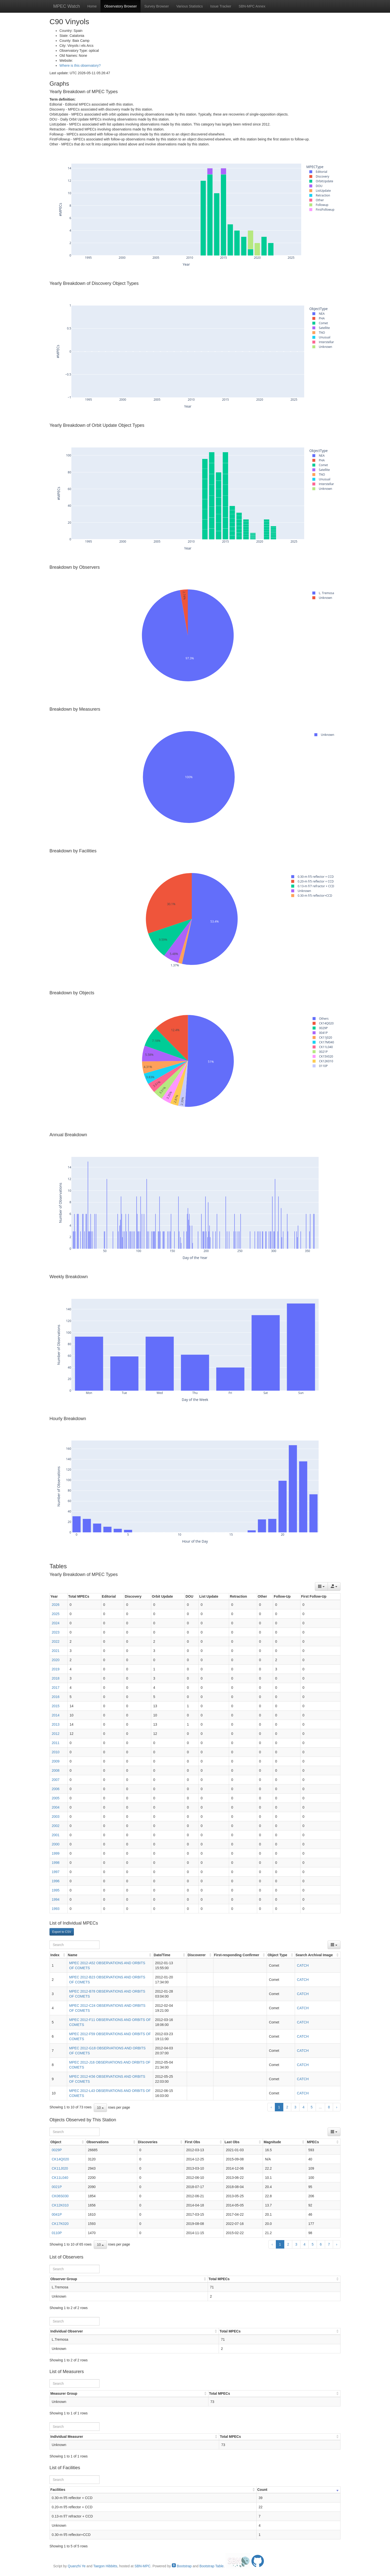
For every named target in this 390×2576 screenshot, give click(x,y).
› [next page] (336, 2107)
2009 (55, 1761)
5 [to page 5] (312, 2107)
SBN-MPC (143, 2566)
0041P (57, 2214)
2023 (55, 1632)
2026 (55, 1605)
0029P (57, 2150)
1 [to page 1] (279, 2107)
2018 (55, 1678)
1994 (55, 1899)
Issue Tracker (220, 6)
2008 (55, 1770)
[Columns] (321, 1586)
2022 (55, 1641)
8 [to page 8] (329, 2107)
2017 (55, 1688)
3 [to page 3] (295, 2107)
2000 (55, 1844)
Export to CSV (61, 1932)
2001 (55, 1835)
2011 (55, 1743)
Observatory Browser (120, 6)
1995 (55, 1890)
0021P (57, 2187)
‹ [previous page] (271, 2107)
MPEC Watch (66, 6)
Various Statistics (189, 6)
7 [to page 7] (329, 2244)
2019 (55, 1669)
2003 (55, 1817)
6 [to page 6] (321, 2244)
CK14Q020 (60, 2159)
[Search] (74, 1945)
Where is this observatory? (80, 65)
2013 (55, 1724)
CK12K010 (60, 2205)
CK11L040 (60, 2178)
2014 (55, 1715)
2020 (55, 1660)
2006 (55, 1789)
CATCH (303, 1965)
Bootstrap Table (211, 2566)
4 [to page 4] (303, 2107)
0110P (57, 2233)
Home (92, 6)
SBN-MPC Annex (252, 6)
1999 (55, 1853)
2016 (55, 1697)
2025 (55, 1614)
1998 (55, 1863)
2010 (55, 1752)
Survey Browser (156, 6)
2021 (55, 1651)
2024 (55, 1623)
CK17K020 (60, 2224)
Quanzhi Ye (77, 2566)
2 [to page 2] (287, 2107)
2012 (55, 1734)
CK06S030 (60, 2196)
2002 (55, 1826)
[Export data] (334, 1586)
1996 (55, 1881)
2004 (55, 1807)
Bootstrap (182, 2566)
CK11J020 (60, 2168)
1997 (55, 1872)
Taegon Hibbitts (105, 2566)
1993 (55, 1909)
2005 (55, 1798)
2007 (55, 1780)
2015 (55, 1706)
